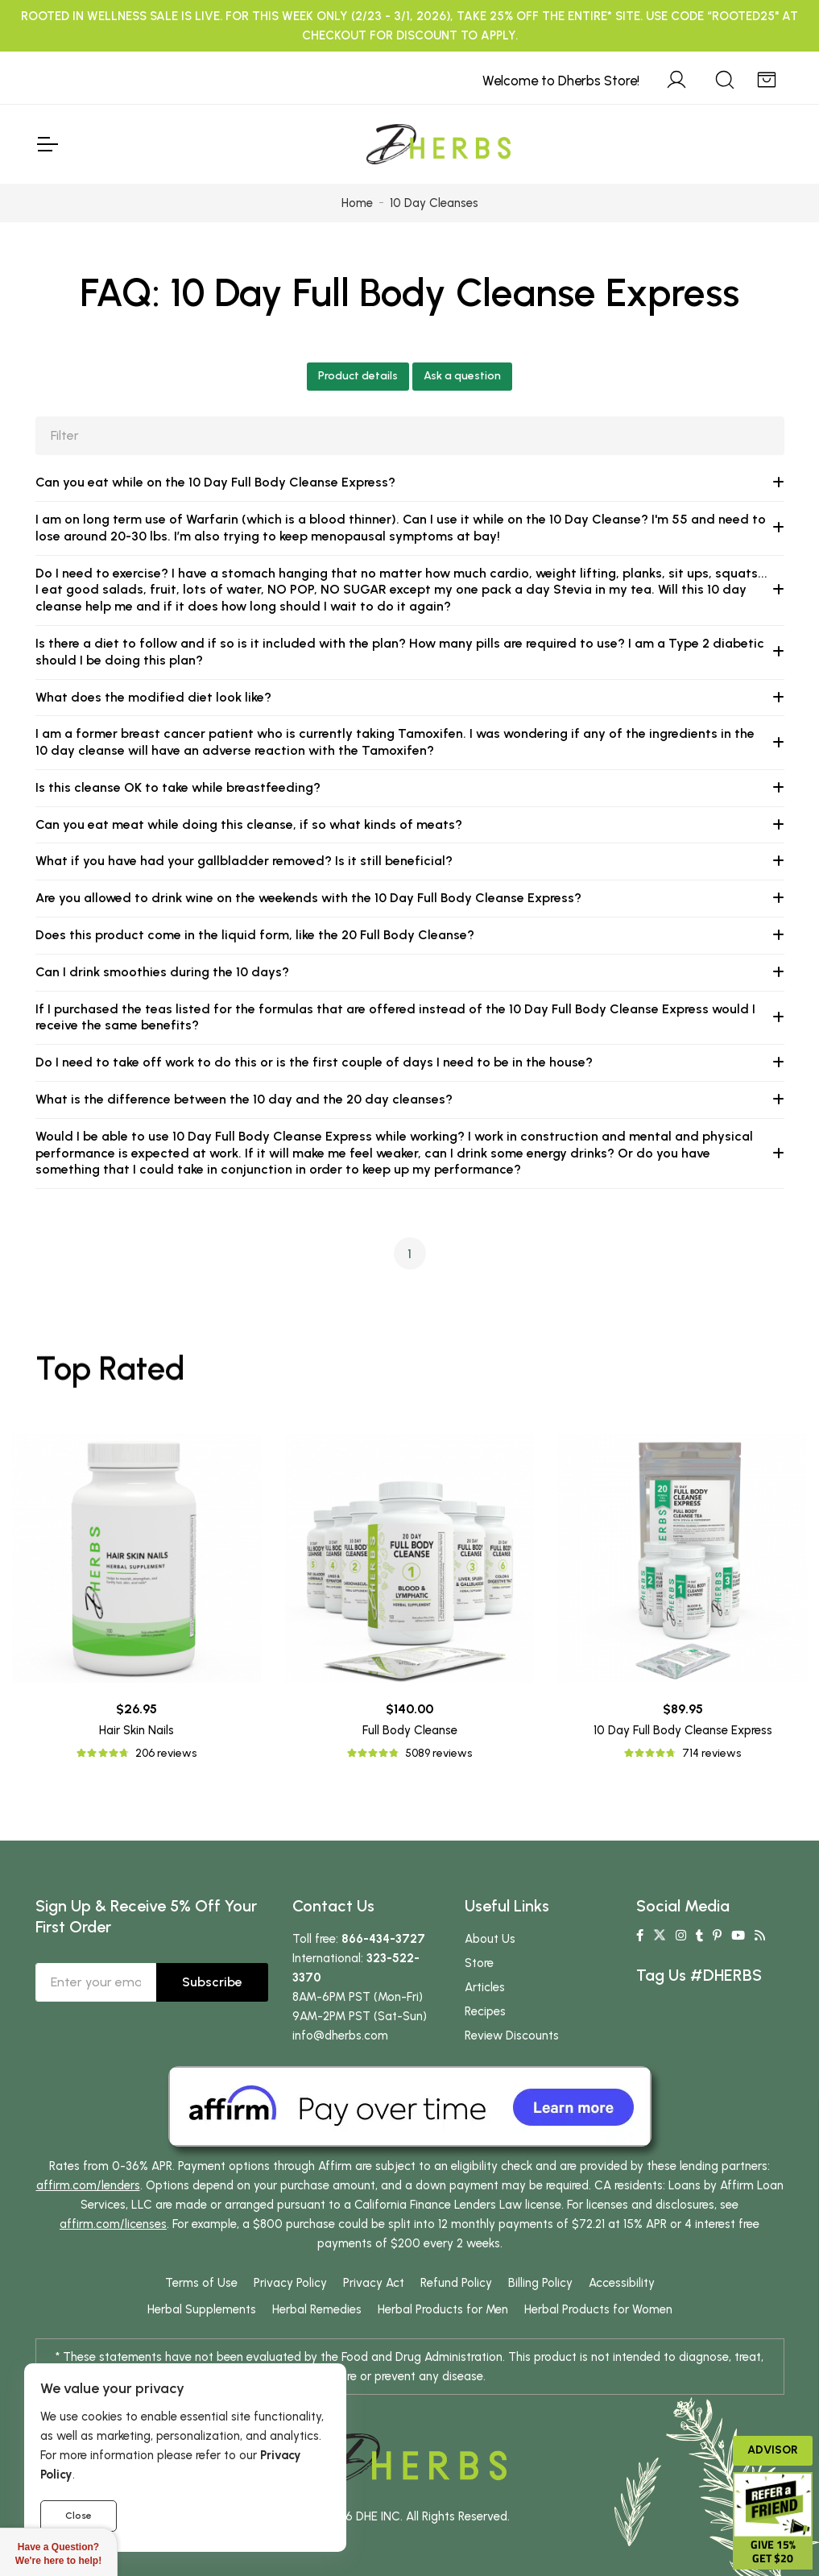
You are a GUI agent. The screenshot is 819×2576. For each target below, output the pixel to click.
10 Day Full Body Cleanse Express (683, 1730)
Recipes (485, 2011)
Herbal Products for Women (598, 2309)
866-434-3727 (383, 1939)
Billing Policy (540, 2283)
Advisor (772, 2450)
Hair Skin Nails (136, 1730)
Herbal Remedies (317, 2309)
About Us (490, 1939)
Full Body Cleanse (409, 1730)
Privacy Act (373, 2283)
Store (479, 1963)
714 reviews (711, 1753)
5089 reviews (438, 1753)
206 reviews (165, 1753)
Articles (485, 1987)
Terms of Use (201, 2283)
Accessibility (622, 2283)
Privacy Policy (290, 2283)
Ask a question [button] (462, 376)
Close (78, 2515)
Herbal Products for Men (443, 2309)
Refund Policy (456, 2283)
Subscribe (212, 1982)
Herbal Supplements (201, 2309)
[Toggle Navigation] (46, 144)
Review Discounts (512, 2035)
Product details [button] (358, 376)
